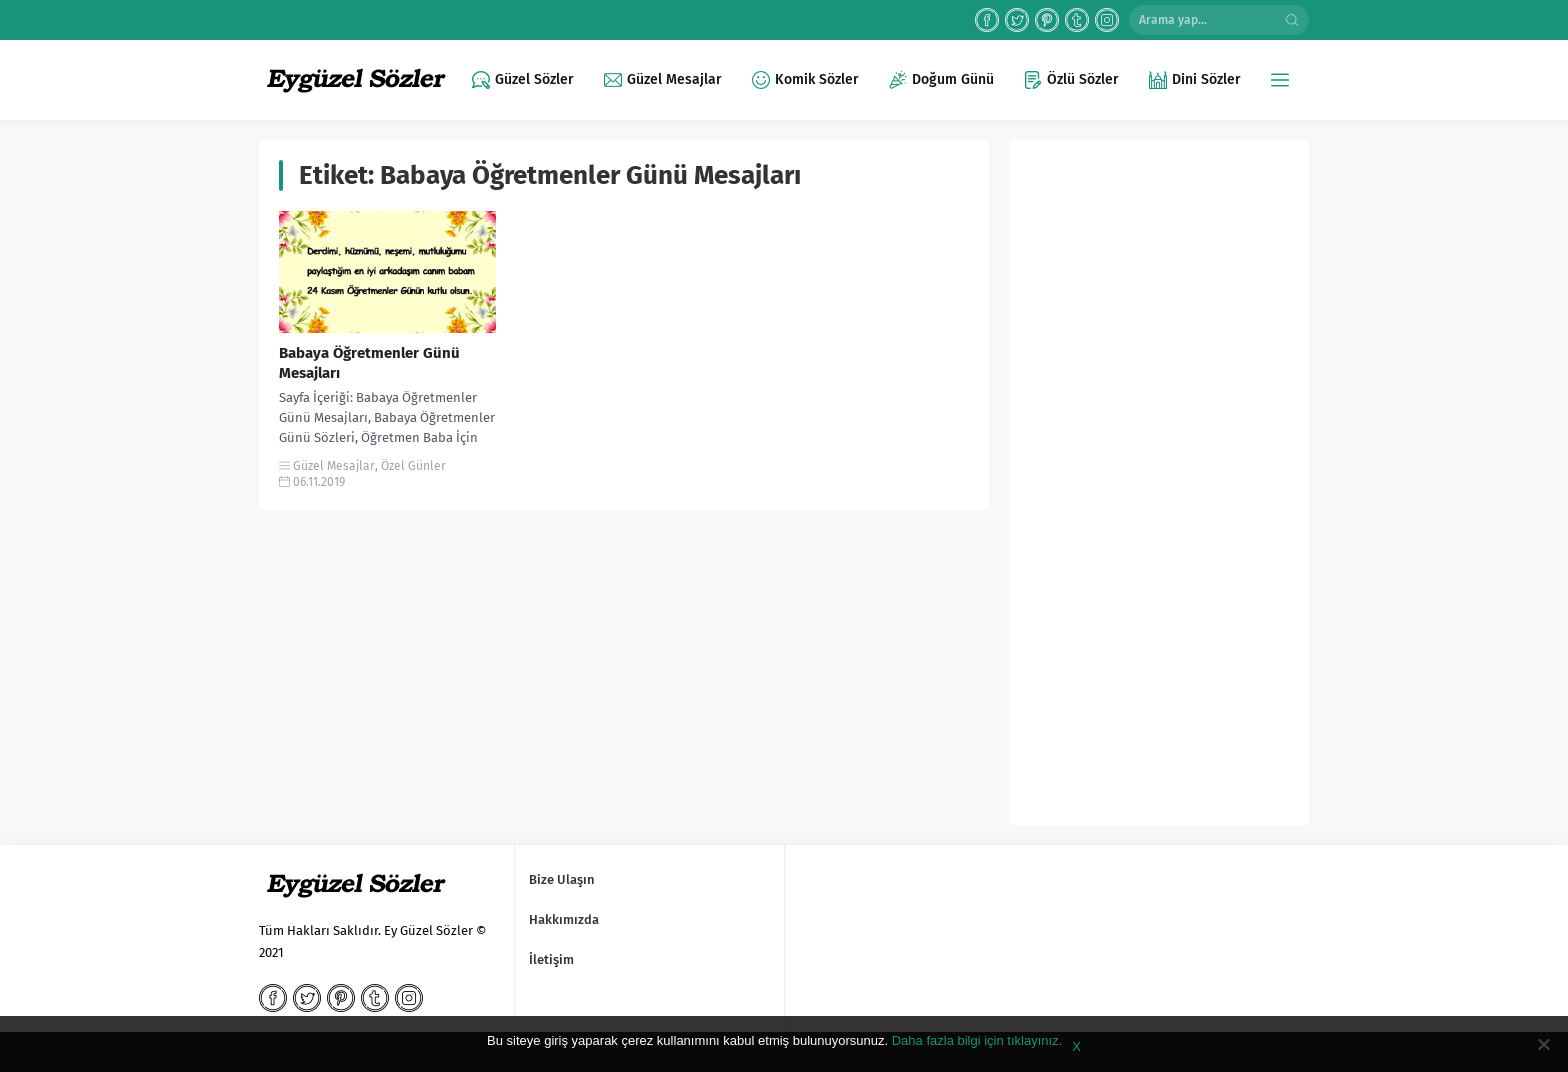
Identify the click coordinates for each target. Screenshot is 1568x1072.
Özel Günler (413, 466)
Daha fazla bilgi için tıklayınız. (977, 1040)
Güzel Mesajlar (334, 466)
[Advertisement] (1159, 490)
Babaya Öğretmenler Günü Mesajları (369, 363)
